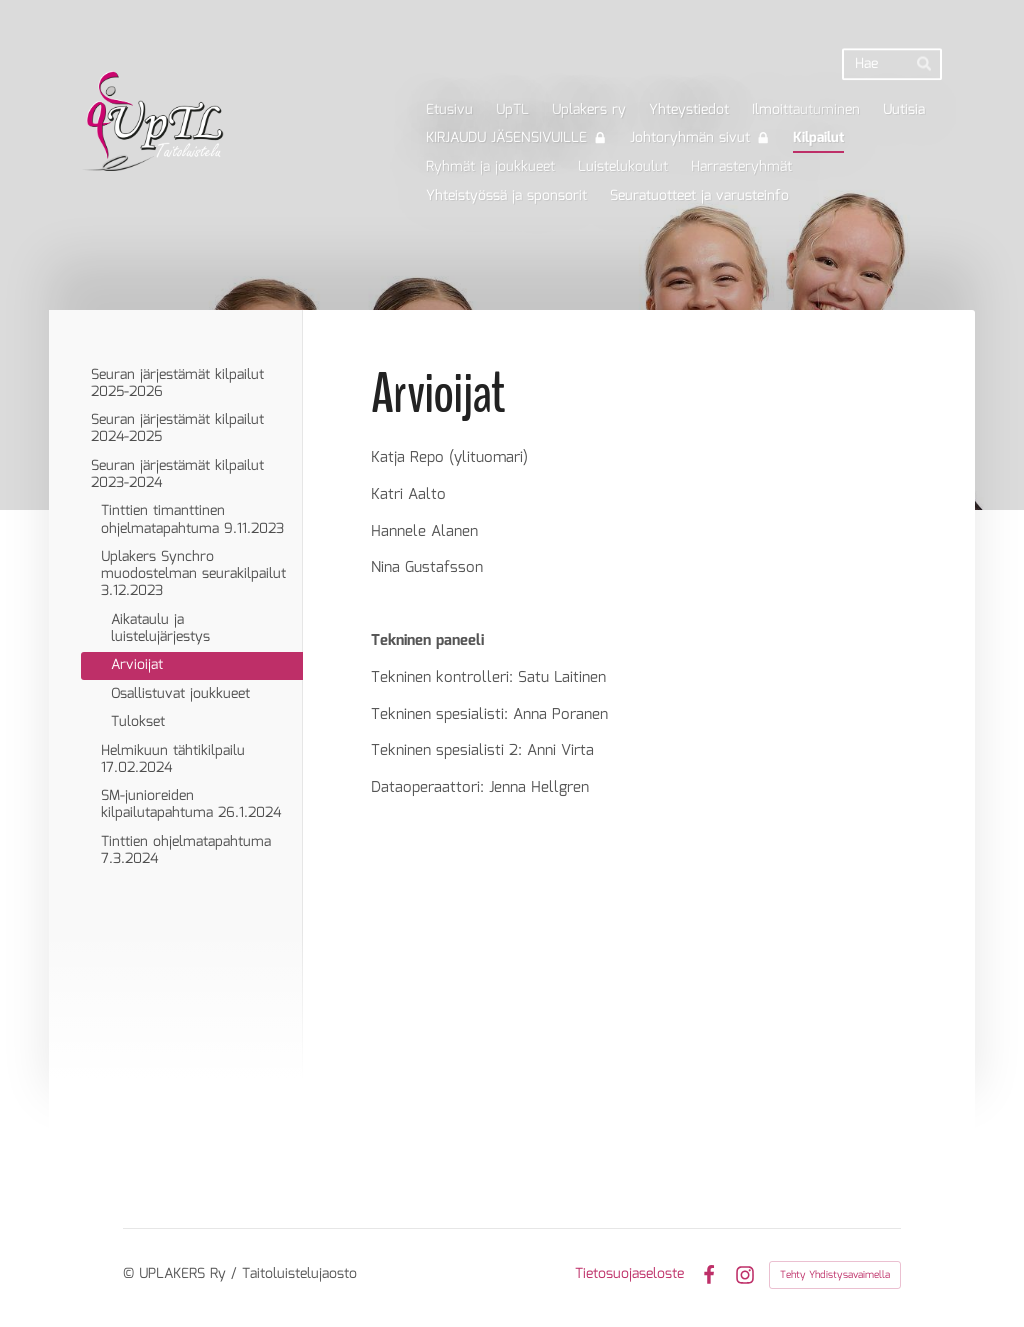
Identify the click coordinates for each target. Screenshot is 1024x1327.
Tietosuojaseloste (629, 1274)
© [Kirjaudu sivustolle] (131, 1274)
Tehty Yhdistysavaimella (835, 1275)
